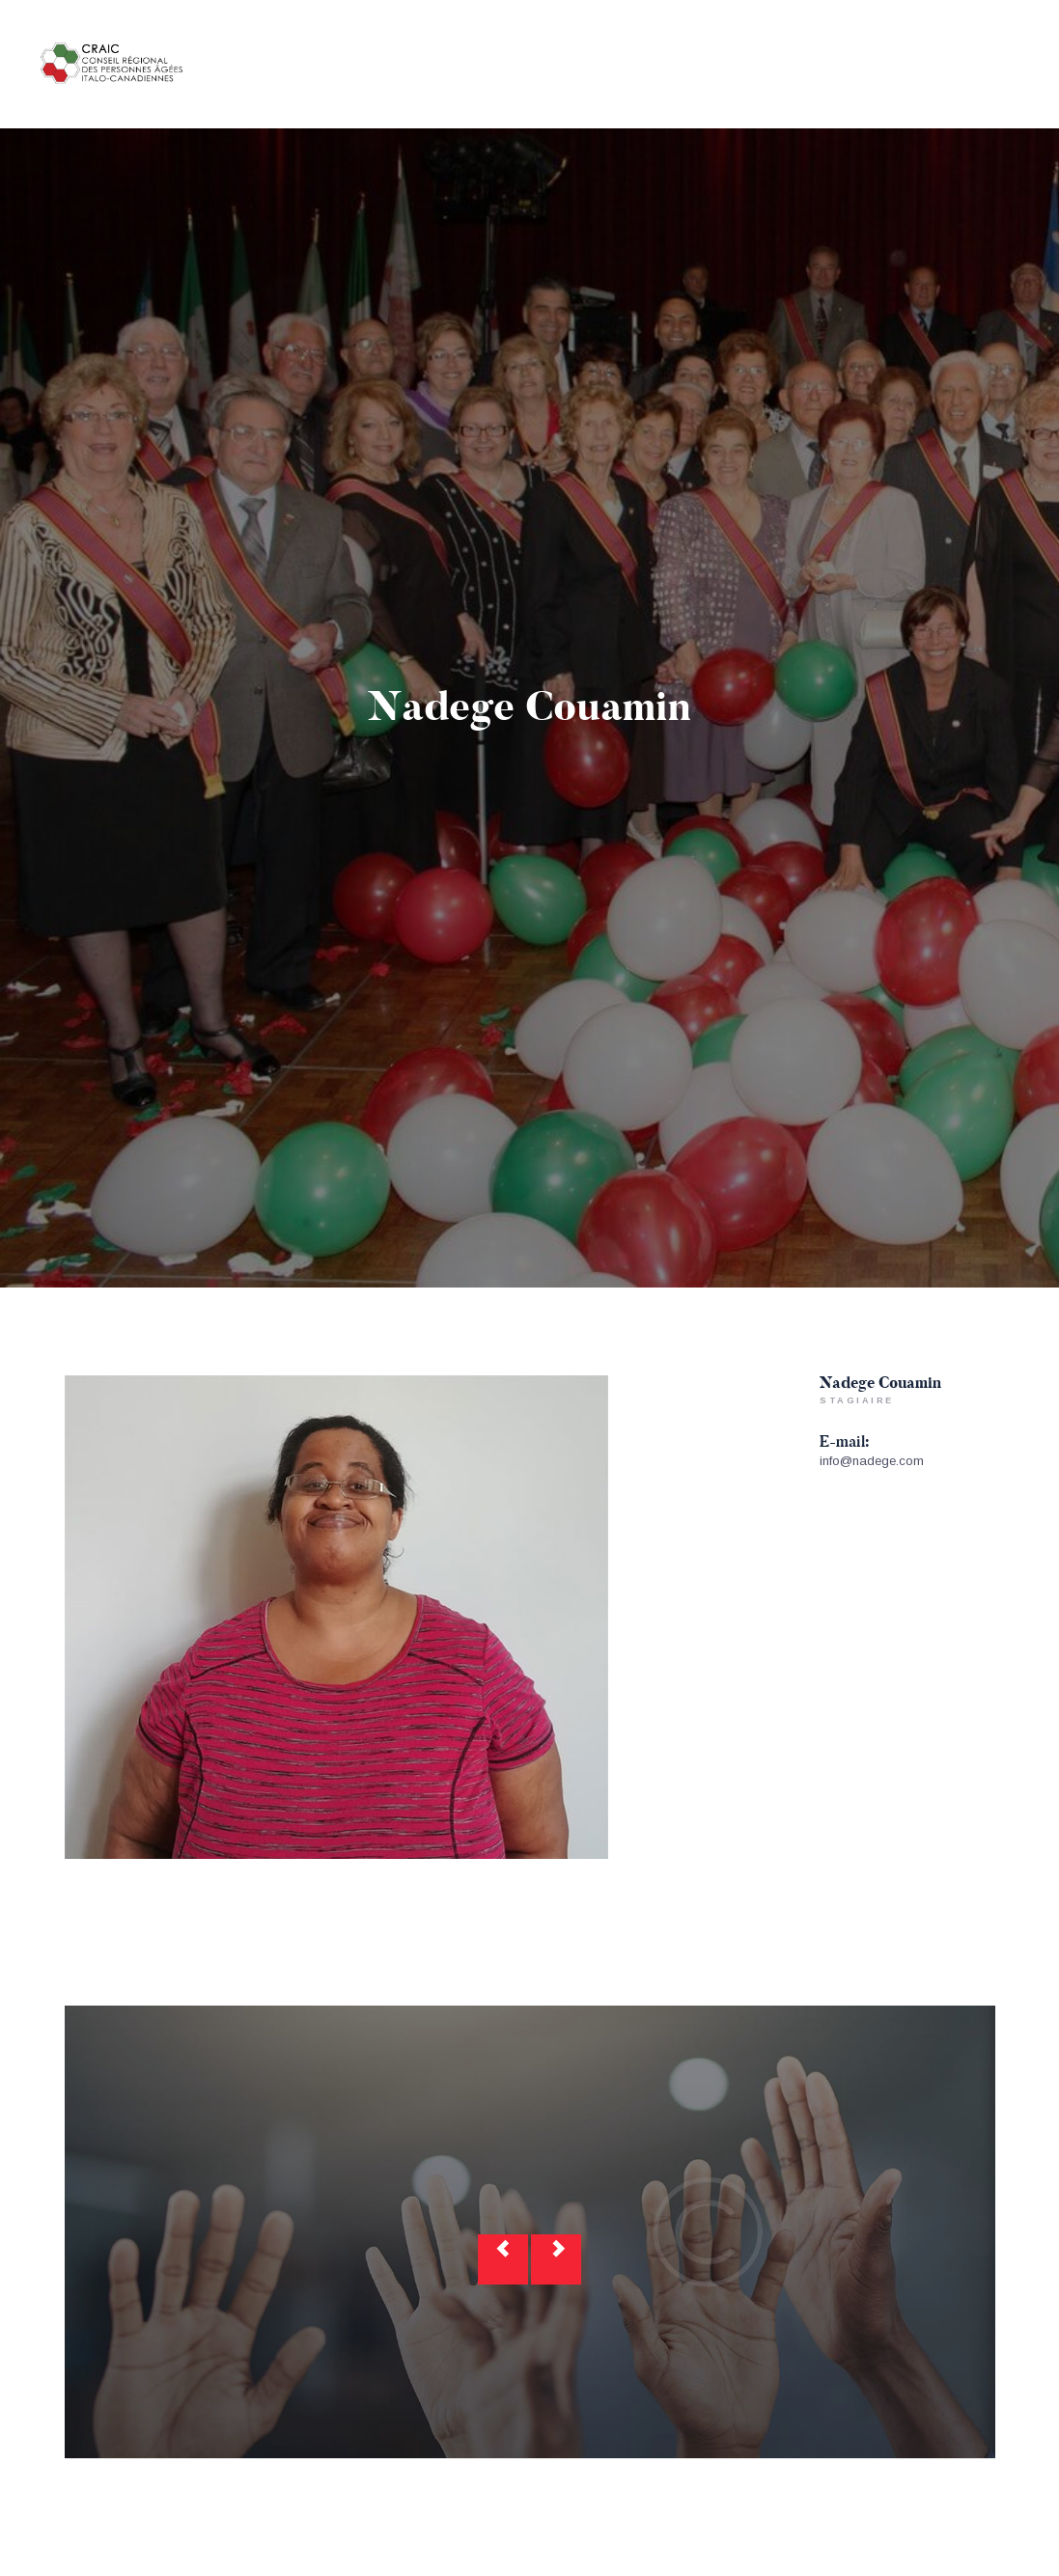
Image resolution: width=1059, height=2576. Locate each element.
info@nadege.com (872, 1461)
